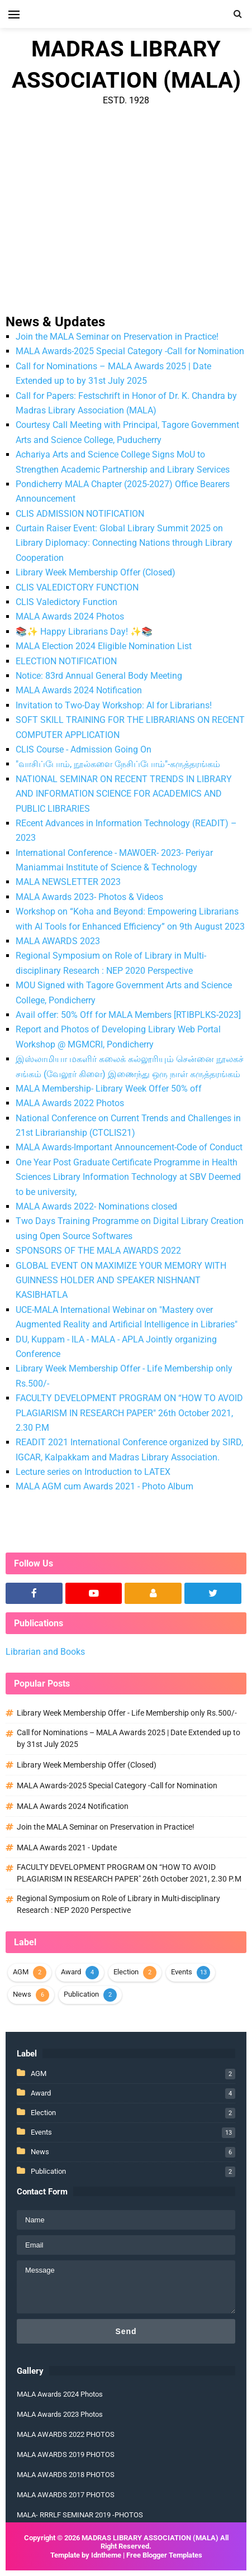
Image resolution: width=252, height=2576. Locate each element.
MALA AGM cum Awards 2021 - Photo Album (104, 1486)
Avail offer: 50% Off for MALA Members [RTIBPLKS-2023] (128, 1015)
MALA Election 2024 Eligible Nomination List (104, 646)
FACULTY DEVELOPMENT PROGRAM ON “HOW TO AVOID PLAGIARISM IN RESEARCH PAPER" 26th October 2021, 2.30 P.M (129, 1413)
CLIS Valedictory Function (66, 602)
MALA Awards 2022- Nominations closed (96, 1206)
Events (181, 1972)
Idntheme (106, 2555)
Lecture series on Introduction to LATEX (93, 1471)
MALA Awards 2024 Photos (70, 616)
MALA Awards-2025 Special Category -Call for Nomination (130, 351)
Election (126, 1972)
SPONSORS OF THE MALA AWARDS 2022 (98, 1250)
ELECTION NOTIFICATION (66, 661)
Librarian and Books (45, 1651)
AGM (20, 1972)
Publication (81, 1994)
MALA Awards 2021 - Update (67, 1847)
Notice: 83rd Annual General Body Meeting (99, 675)
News (22, 1994)
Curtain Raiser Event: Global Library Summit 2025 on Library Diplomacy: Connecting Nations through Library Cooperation (124, 543)
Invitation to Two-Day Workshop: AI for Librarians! (114, 705)
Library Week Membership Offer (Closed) (95, 572)
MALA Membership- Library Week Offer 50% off (109, 1088)
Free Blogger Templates (164, 2555)
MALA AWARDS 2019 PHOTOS (66, 2454)
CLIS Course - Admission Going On (83, 749)
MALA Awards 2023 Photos (60, 2414)
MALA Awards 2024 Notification (79, 690)
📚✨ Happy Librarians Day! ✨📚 (84, 631)
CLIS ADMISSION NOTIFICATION (80, 513)
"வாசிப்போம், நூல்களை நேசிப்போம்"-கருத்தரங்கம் (118, 764)
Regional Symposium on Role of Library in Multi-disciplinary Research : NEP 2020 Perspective (118, 1904)
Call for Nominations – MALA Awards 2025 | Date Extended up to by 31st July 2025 (128, 1738)
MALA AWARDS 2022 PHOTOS (66, 2434)
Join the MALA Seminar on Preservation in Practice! (117, 336)
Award (71, 1972)
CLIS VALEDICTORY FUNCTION (77, 587)
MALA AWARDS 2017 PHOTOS (66, 2495)
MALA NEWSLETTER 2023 (68, 882)
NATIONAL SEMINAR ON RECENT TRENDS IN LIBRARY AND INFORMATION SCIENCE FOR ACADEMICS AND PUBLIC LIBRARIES (124, 794)
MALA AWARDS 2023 (58, 941)
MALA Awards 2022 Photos (70, 1103)
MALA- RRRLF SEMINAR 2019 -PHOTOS (80, 2515)
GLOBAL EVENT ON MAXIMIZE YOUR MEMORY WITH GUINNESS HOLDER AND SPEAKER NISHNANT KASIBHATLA (121, 1280)
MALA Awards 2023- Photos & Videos (89, 897)
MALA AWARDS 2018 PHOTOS (66, 2474)
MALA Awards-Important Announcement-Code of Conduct (129, 1147)
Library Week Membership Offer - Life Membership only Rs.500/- (127, 1712)
